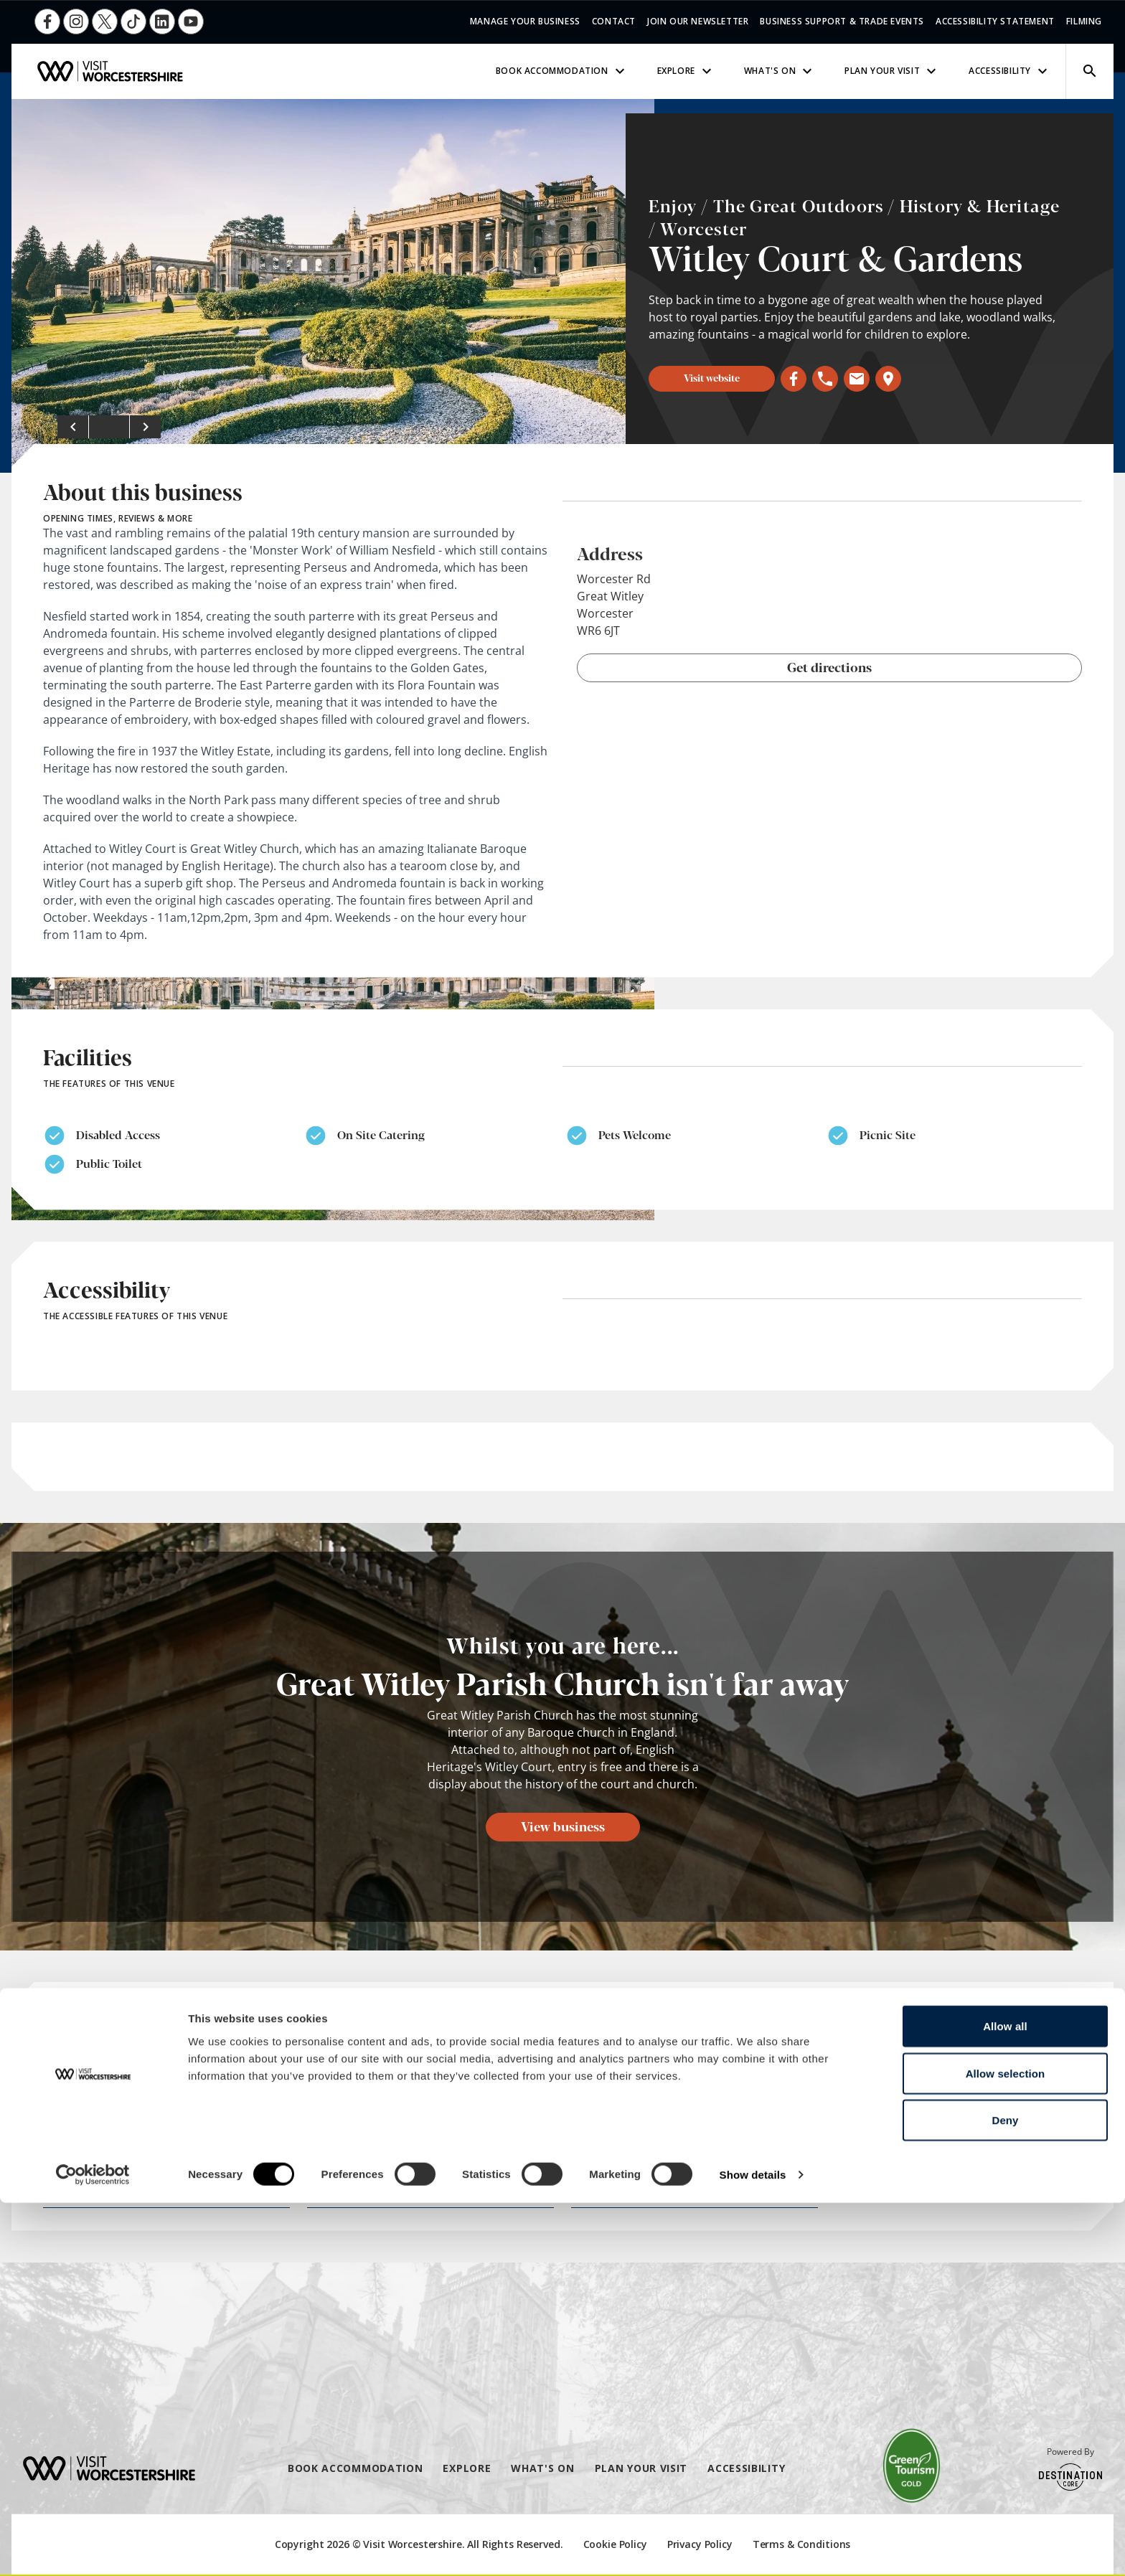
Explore (686, 71)
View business (563, 1825)
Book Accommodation (562, 71)
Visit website (712, 377)
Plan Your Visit (892, 71)
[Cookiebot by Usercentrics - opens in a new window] (93, 2548)
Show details (753, 2548)
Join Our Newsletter (697, 21)
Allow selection (1005, 2446)
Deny (1005, 2493)
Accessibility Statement (995, 21)
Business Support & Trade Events (842, 21)
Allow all (1005, 2399)
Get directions (829, 666)
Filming (1084, 21)
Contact (614, 21)
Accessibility (1010, 71)
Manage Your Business (525, 21)
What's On (780, 71)
